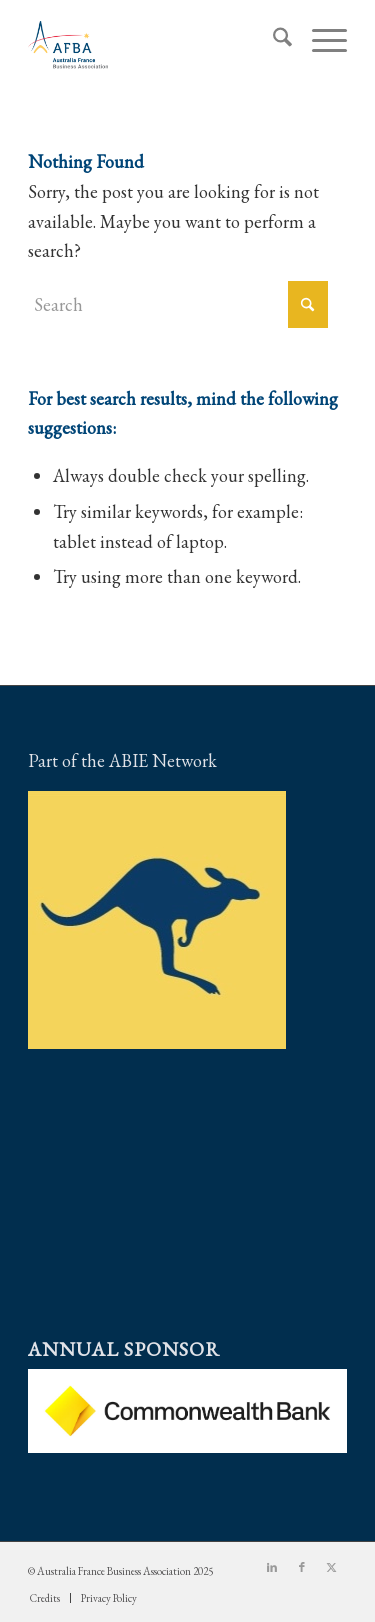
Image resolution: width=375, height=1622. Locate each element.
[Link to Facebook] (302, 1567)
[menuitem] (272, 41)
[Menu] (319, 41)
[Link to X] (332, 1567)
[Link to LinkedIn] (272, 1567)
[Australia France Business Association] (155, 41)
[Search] (272, 41)
